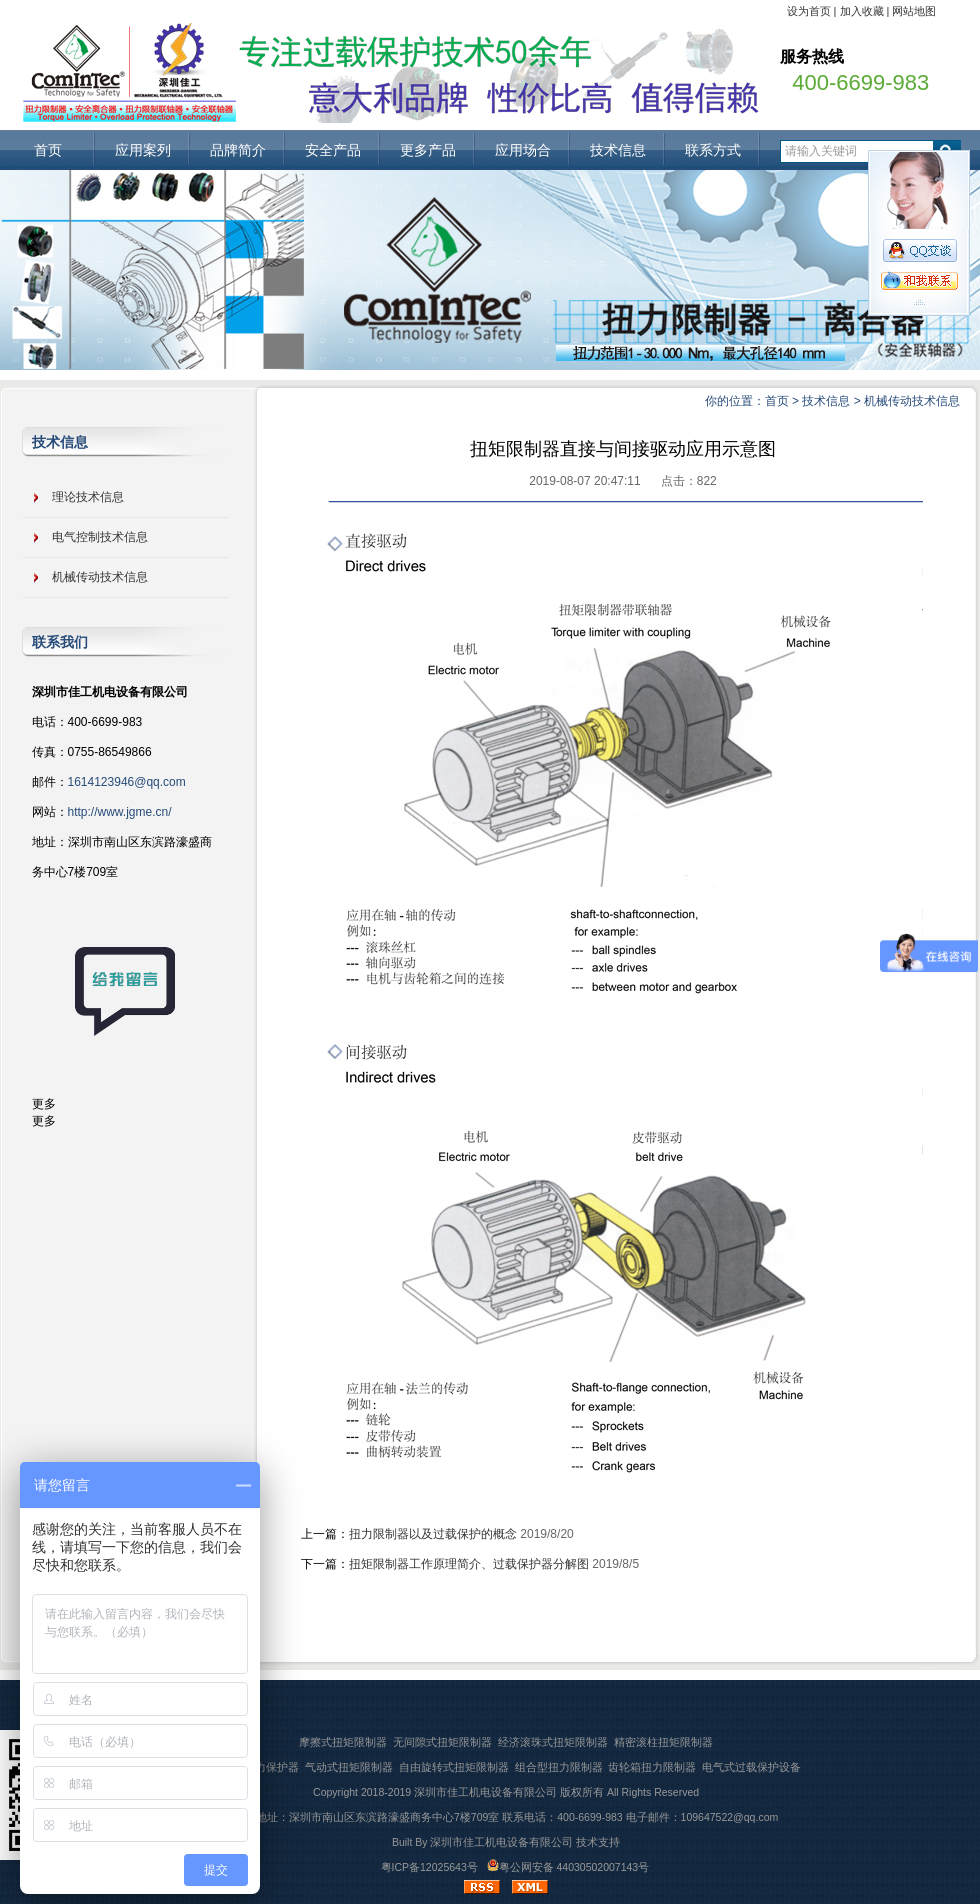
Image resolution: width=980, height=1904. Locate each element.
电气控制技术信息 (100, 537)
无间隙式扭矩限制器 (442, 1742)
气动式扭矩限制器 (349, 1767)
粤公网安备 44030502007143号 (568, 1867)
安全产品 (333, 150)
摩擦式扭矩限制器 (343, 1742)
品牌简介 (238, 150)
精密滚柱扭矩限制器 (663, 1742)
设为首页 (809, 11)
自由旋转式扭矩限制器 (454, 1767)
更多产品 (428, 150)
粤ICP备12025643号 (429, 1867)
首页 (48, 150)
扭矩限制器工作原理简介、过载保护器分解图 (469, 1564)
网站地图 (914, 11)
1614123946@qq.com (127, 782)
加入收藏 (862, 11)
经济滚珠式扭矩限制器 (553, 1742)
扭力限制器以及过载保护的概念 (433, 1534)
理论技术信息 (88, 497)
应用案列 (143, 150)
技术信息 (618, 150)
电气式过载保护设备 (751, 1767)
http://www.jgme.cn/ (120, 812)
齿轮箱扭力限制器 (652, 1767)
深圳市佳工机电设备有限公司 (485, 1792)
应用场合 (523, 150)
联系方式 (713, 150)
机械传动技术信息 (912, 401)
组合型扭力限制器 (559, 1767)
